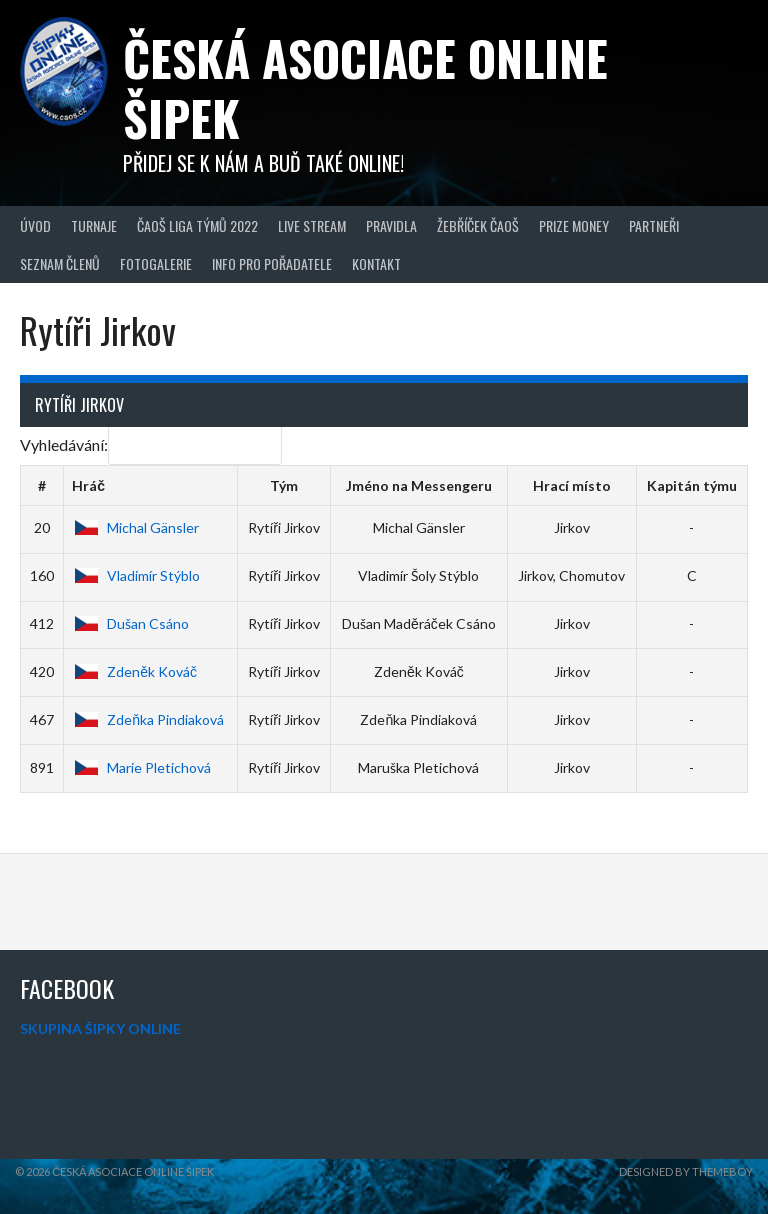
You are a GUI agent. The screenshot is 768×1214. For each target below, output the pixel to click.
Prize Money (574, 225)
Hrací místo (572, 485)
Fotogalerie (156, 263)
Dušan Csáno (130, 623)
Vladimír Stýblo (136, 575)
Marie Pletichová (141, 767)
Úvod (35, 225)
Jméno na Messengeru (419, 485)
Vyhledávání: (151, 444)
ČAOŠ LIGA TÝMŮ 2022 (197, 225)
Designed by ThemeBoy (686, 1171)
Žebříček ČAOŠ (478, 225)
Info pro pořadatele (272, 263)
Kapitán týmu (692, 485)
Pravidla (391, 225)
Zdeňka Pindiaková (148, 719)
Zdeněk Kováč (134, 671)
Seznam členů (60, 263)
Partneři (654, 225)
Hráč (88, 485)
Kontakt (376, 263)
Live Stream (312, 225)
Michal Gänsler (135, 527)
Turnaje (94, 225)
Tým (284, 485)
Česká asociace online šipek (365, 87)
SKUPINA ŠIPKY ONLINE (100, 1028)
